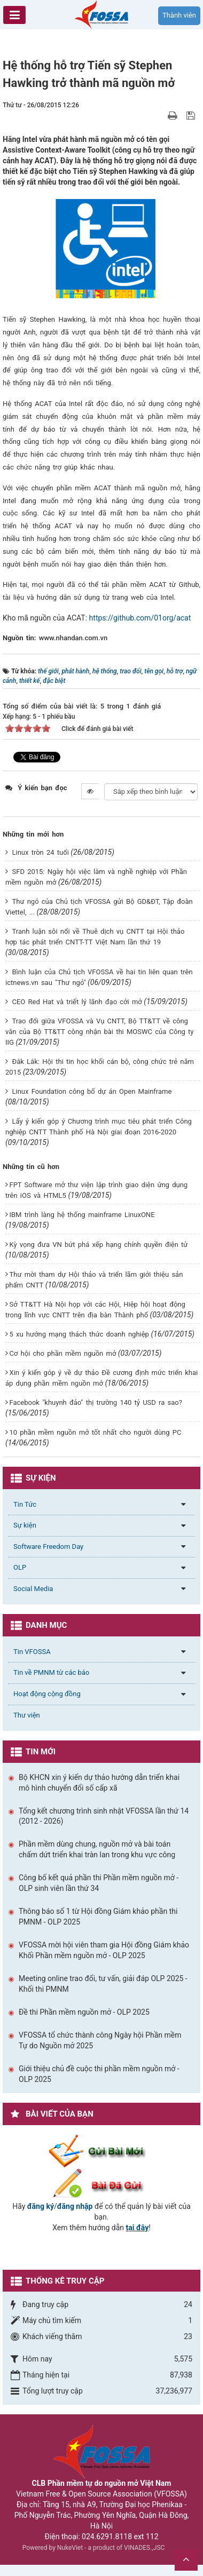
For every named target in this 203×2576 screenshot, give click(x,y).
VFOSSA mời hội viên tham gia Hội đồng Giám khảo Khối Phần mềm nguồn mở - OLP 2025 (104, 1950)
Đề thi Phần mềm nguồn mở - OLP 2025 (84, 2012)
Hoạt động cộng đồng (47, 1694)
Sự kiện (24, 1525)
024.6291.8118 (107, 2536)
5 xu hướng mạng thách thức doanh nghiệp (79, 1334)
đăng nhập (75, 2206)
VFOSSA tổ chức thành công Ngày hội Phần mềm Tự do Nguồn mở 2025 (100, 2040)
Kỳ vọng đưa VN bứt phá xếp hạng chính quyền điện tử (98, 1245)
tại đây (137, 2227)
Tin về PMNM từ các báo (51, 1672)
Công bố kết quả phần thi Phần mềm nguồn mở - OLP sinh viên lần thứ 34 (98, 1883)
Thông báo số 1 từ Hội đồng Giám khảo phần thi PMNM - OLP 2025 (98, 1916)
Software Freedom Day (48, 1547)
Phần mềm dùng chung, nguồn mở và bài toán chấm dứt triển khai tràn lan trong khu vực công (97, 1849)
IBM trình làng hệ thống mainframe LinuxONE (81, 1215)
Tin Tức (24, 1504)
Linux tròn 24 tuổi (40, 852)
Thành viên (179, 15)
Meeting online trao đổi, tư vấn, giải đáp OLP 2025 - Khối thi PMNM (103, 1983)
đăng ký (40, 2206)
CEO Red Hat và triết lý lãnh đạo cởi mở (77, 1002)
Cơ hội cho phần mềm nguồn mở (62, 1353)
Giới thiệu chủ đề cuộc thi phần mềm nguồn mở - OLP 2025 (99, 2074)
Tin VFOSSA (32, 1652)
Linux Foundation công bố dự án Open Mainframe (91, 1091)
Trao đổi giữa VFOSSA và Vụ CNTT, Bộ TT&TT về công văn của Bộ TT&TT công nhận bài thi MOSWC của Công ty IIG (99, 1031)
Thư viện (26, 1715)
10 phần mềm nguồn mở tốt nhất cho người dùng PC (95, 1432)
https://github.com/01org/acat (140, 618)
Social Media (33, 1589)
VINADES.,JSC (144, 2547)
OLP (19, 1567)
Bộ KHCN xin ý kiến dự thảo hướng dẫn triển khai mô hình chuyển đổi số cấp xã (99, 1782)
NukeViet (70, 2547)
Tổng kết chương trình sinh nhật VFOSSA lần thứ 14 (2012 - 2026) (104, 1816)
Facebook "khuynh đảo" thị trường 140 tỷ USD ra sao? (95, 1402)
